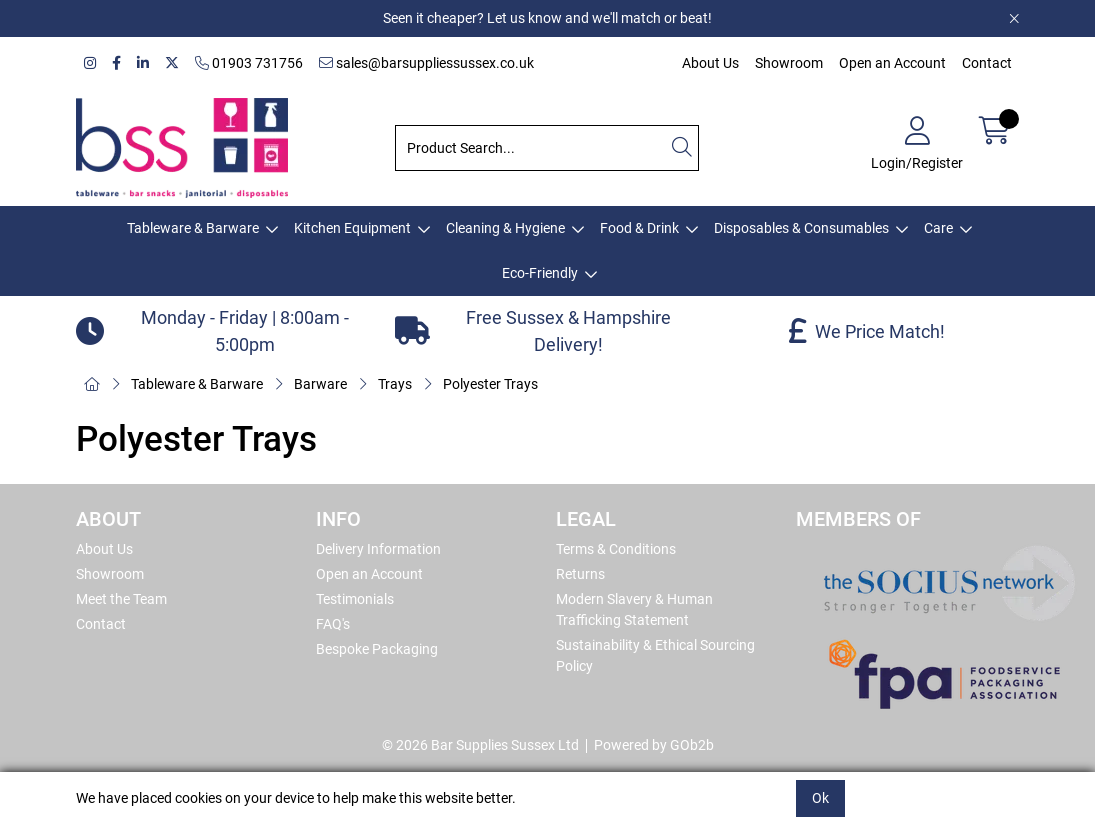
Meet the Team (121, 599)
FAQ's (333, 624)
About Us (710, 63)
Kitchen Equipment (352, 228)
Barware (320, 384)
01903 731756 (249, 63)
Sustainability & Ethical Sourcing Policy (655, 655)
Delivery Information (378, 549)
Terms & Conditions (616, 549)
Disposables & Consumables (801, 228)
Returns (580, 574)
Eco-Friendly (540, 273)
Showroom (789, 63)
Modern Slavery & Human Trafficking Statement (634, 609)
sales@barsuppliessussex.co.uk (426, 63)
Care (938, 228)
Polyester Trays (490, 384)
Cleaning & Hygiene (505, 228)
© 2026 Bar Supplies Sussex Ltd (480, 745)
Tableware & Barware (193, 228)
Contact (987, 63)
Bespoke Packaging (377, 649)
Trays (395, 384)
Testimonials (355, 599)
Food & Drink (639, 228)
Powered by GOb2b (654, 745)
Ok (820, 798)
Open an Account (892, 63)
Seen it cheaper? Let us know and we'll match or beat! (547, 18)
